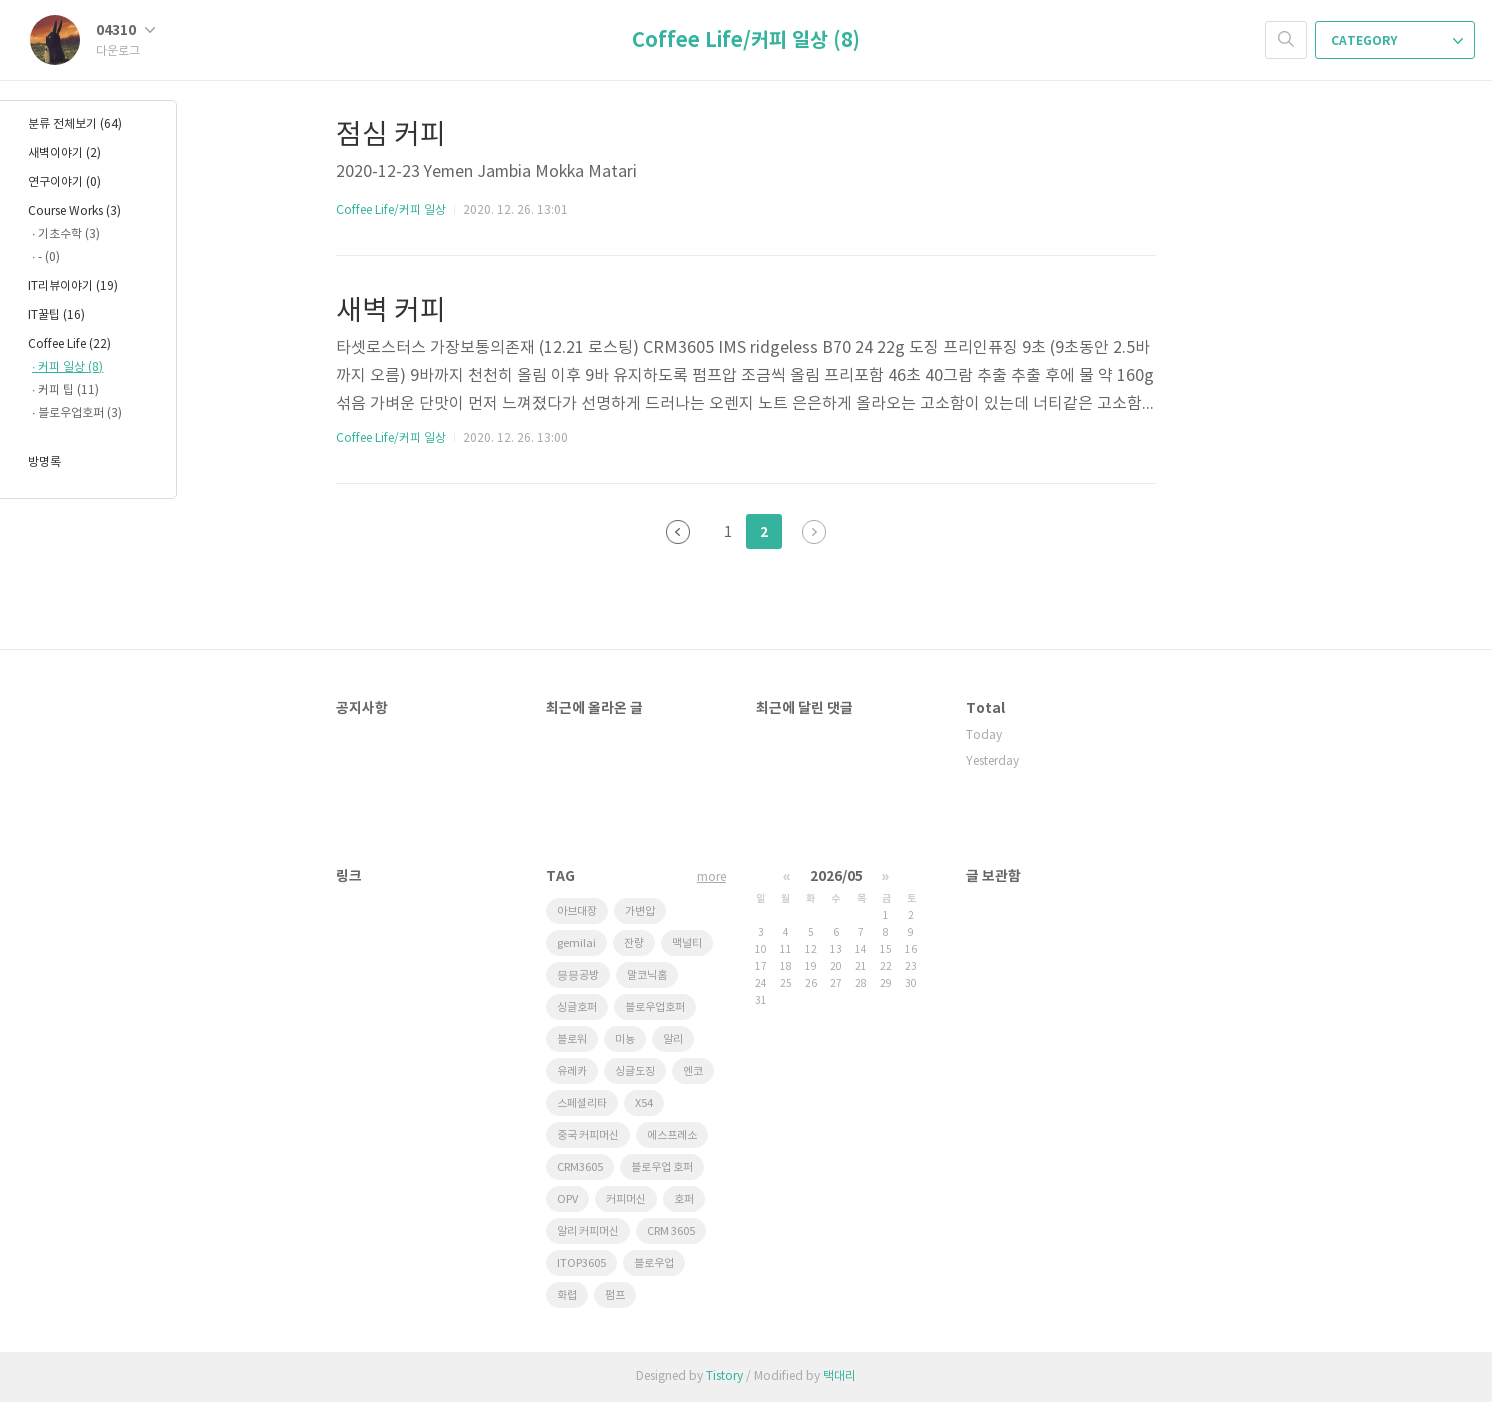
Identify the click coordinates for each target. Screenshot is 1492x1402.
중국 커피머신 (588, 1135)
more (711, 877)
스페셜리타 (582, 1103)
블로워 (572, 1039)
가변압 (640, 911)
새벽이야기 (64, 153)
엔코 (693, 1071)
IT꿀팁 (56, 315)
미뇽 (625, 1039)
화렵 (567, 1295)
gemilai (576, 943)
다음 (814, 532)
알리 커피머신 (588, 1231)
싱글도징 (635, 1071)
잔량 (634, 943)
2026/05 (836, 876)
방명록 (44, 462)
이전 (678, 532)
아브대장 (577, 911)
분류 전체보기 (75, 124)
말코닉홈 (647, 975)
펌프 (615, 1295)
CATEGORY (1397, 41)
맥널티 (687, 943)
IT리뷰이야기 (73, 286)
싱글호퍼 (577, 1007)
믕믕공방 (578, 975)
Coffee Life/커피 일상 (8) (746, 41)
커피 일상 (70, 367)
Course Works (74, 211)
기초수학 (69, 234)
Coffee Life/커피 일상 (391, 210)
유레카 (572, 1071)
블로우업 (654, 1263)
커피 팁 (68, 390)
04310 (125, 30)
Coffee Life (69, 344)
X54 (644, 1103)
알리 (673, 1039)
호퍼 (684, 1199)
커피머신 (626, 1199)
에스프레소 (672, 1135)
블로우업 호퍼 (662, 1167)
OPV (567, 1199)
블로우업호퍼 (655, 1007)
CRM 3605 (671, 1231)
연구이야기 (64, 182)
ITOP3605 (581, 1263)
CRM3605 (580, 1167)
